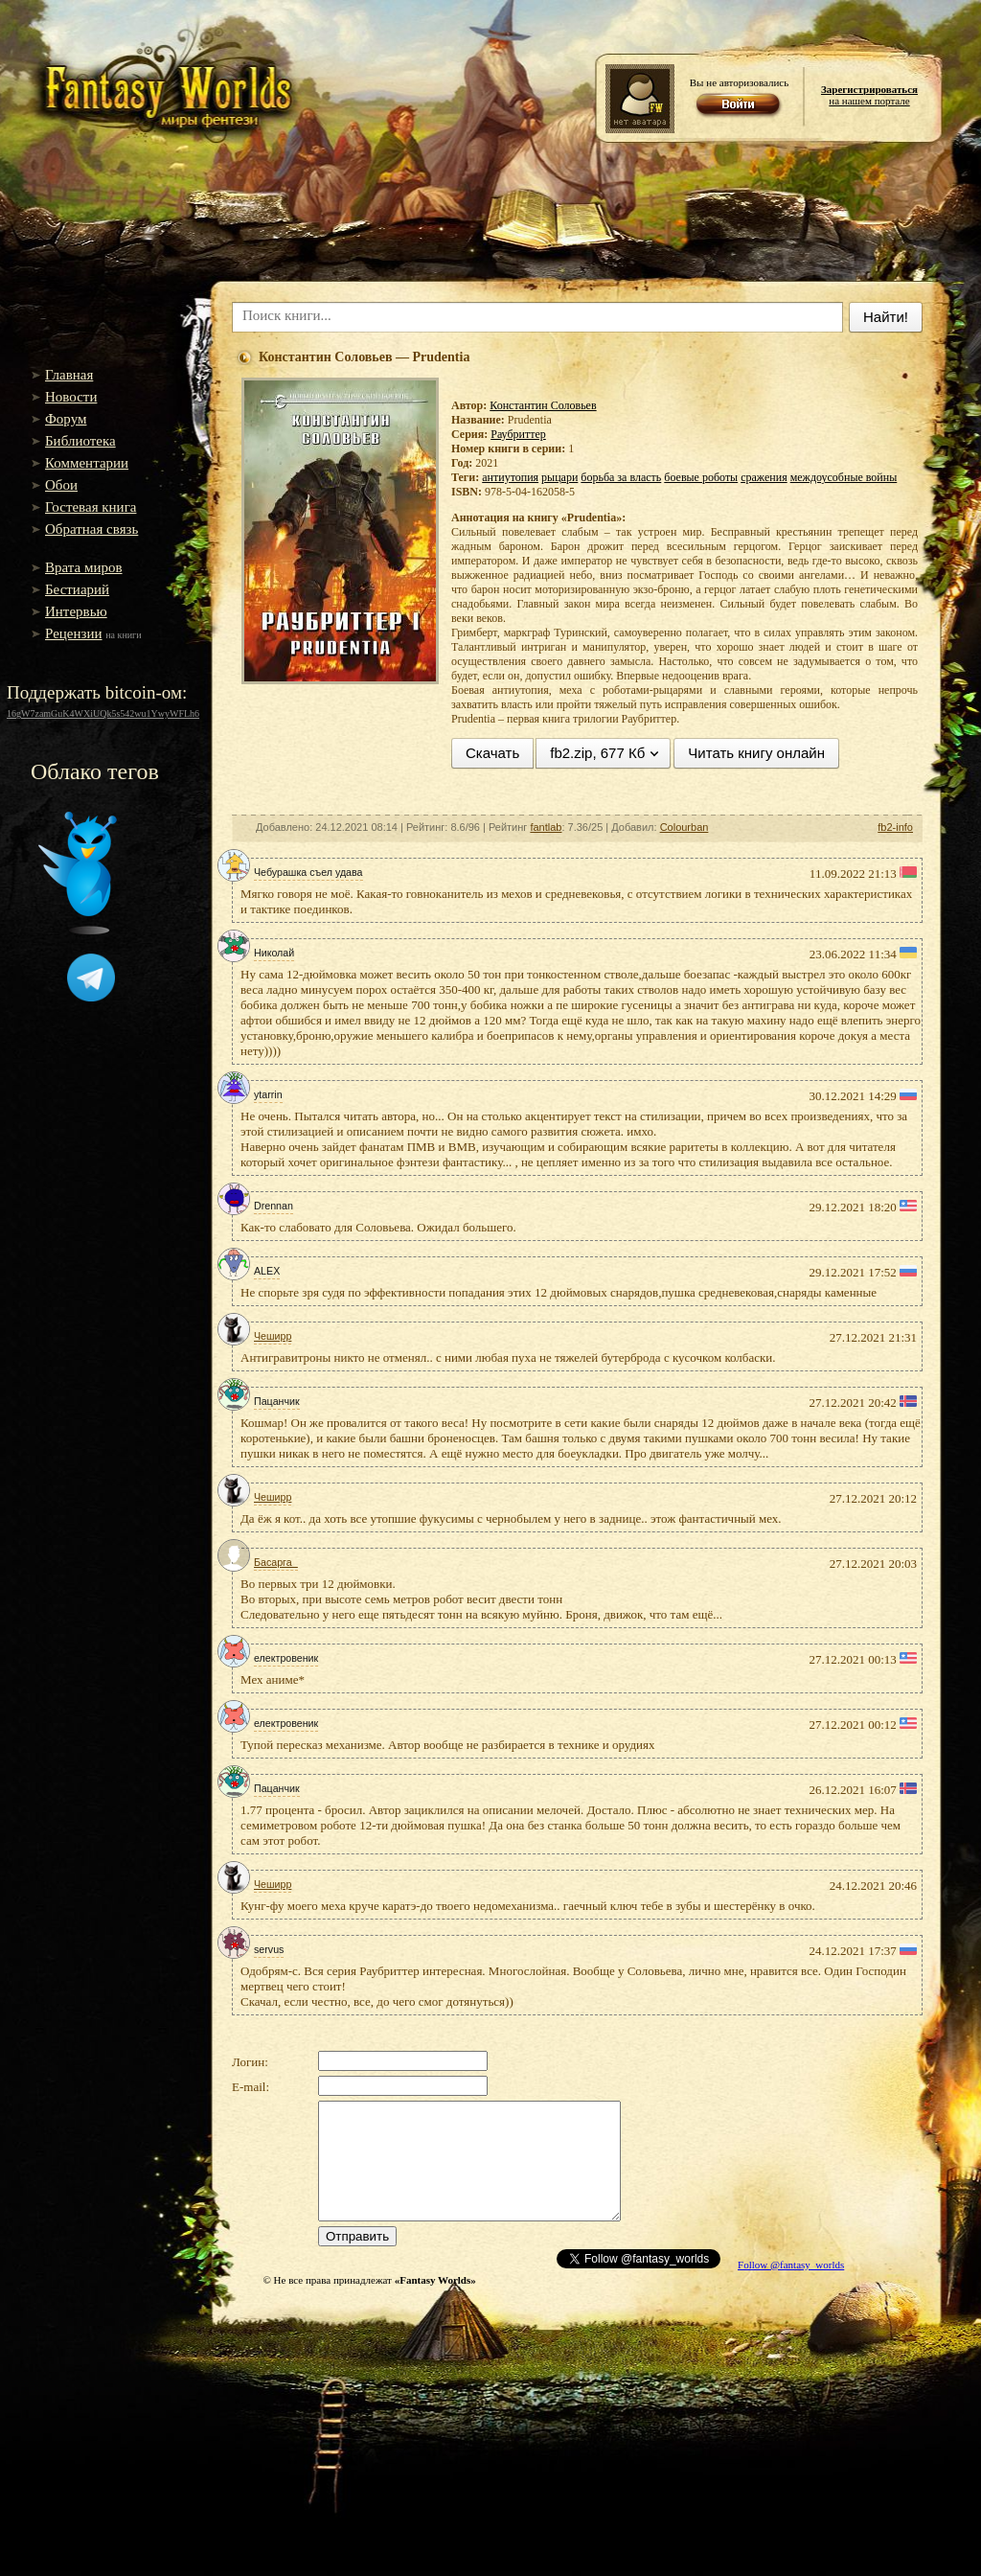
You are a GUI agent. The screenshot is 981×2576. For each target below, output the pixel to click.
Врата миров (84, 567)
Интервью (76, 611)
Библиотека (80, 440)
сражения (764, 477)
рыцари (559, 477)
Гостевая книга (90, 507)
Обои (61, 485)
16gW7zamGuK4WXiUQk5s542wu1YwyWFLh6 (103, 713)
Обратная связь (91, 529)
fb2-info (895, 827)
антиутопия (510, 477)
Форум (65, 418)
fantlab (545, 827)
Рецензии (74, 633)
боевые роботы (701, 477)
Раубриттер (518, 434)
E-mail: (250, 2087)
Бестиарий (77, 589)
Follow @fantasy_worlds (791, 2264)
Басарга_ (276, 1562)
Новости (71, 396)
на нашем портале (869, 94)
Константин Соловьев (543, 405)
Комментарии (86, 463)
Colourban (684, 827)
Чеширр (272, 1336)
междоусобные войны (844, 477)
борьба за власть (621, 477)
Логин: (250, 2062)
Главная (69, 374)
